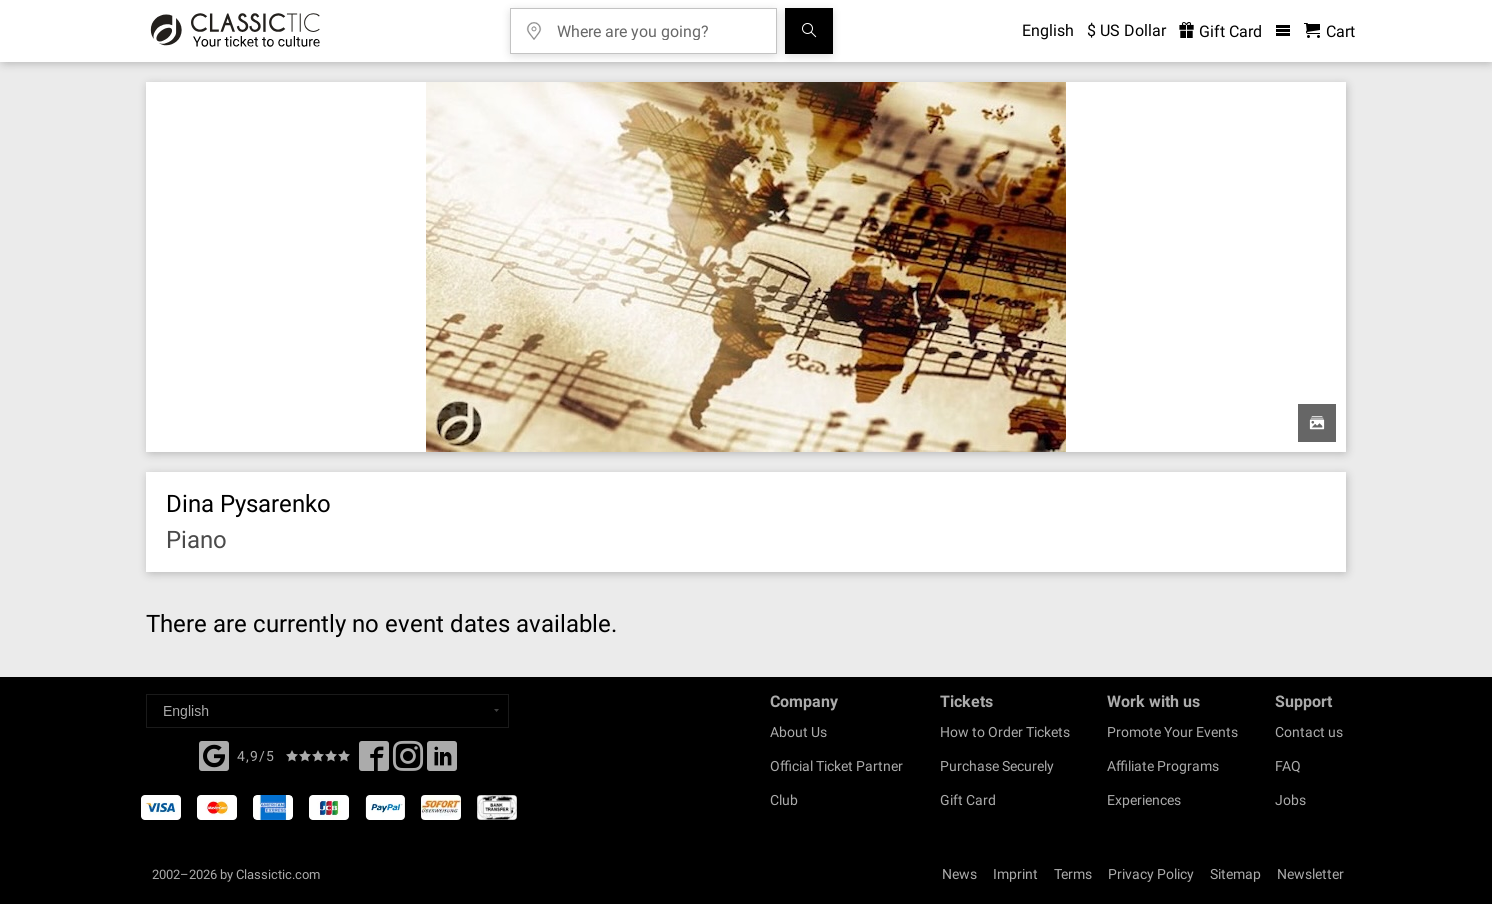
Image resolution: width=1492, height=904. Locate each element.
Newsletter (1310, 874)
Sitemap (1235, 874)
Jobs (1290, 800)
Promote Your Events (1172, 732)
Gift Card (968, 800)
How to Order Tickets (1005, 732)
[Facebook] (214, 754)
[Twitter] (408, 762)
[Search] (809, 31)
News (959, 874)
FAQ (1288, 766)
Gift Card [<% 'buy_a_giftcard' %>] (1220, 31)
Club (784, 800)
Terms (1073, 874)
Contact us (1309, 732)
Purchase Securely (997, 766)
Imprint (1015, 874)
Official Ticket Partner (836, 766)
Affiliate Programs (1163, 766)
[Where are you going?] (658, 24)
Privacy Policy (1151, 874)
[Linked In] (442, 762)
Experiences (1144, 800)
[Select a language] (327, 711)
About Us (798, 732)
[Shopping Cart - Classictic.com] (1329, 31)
